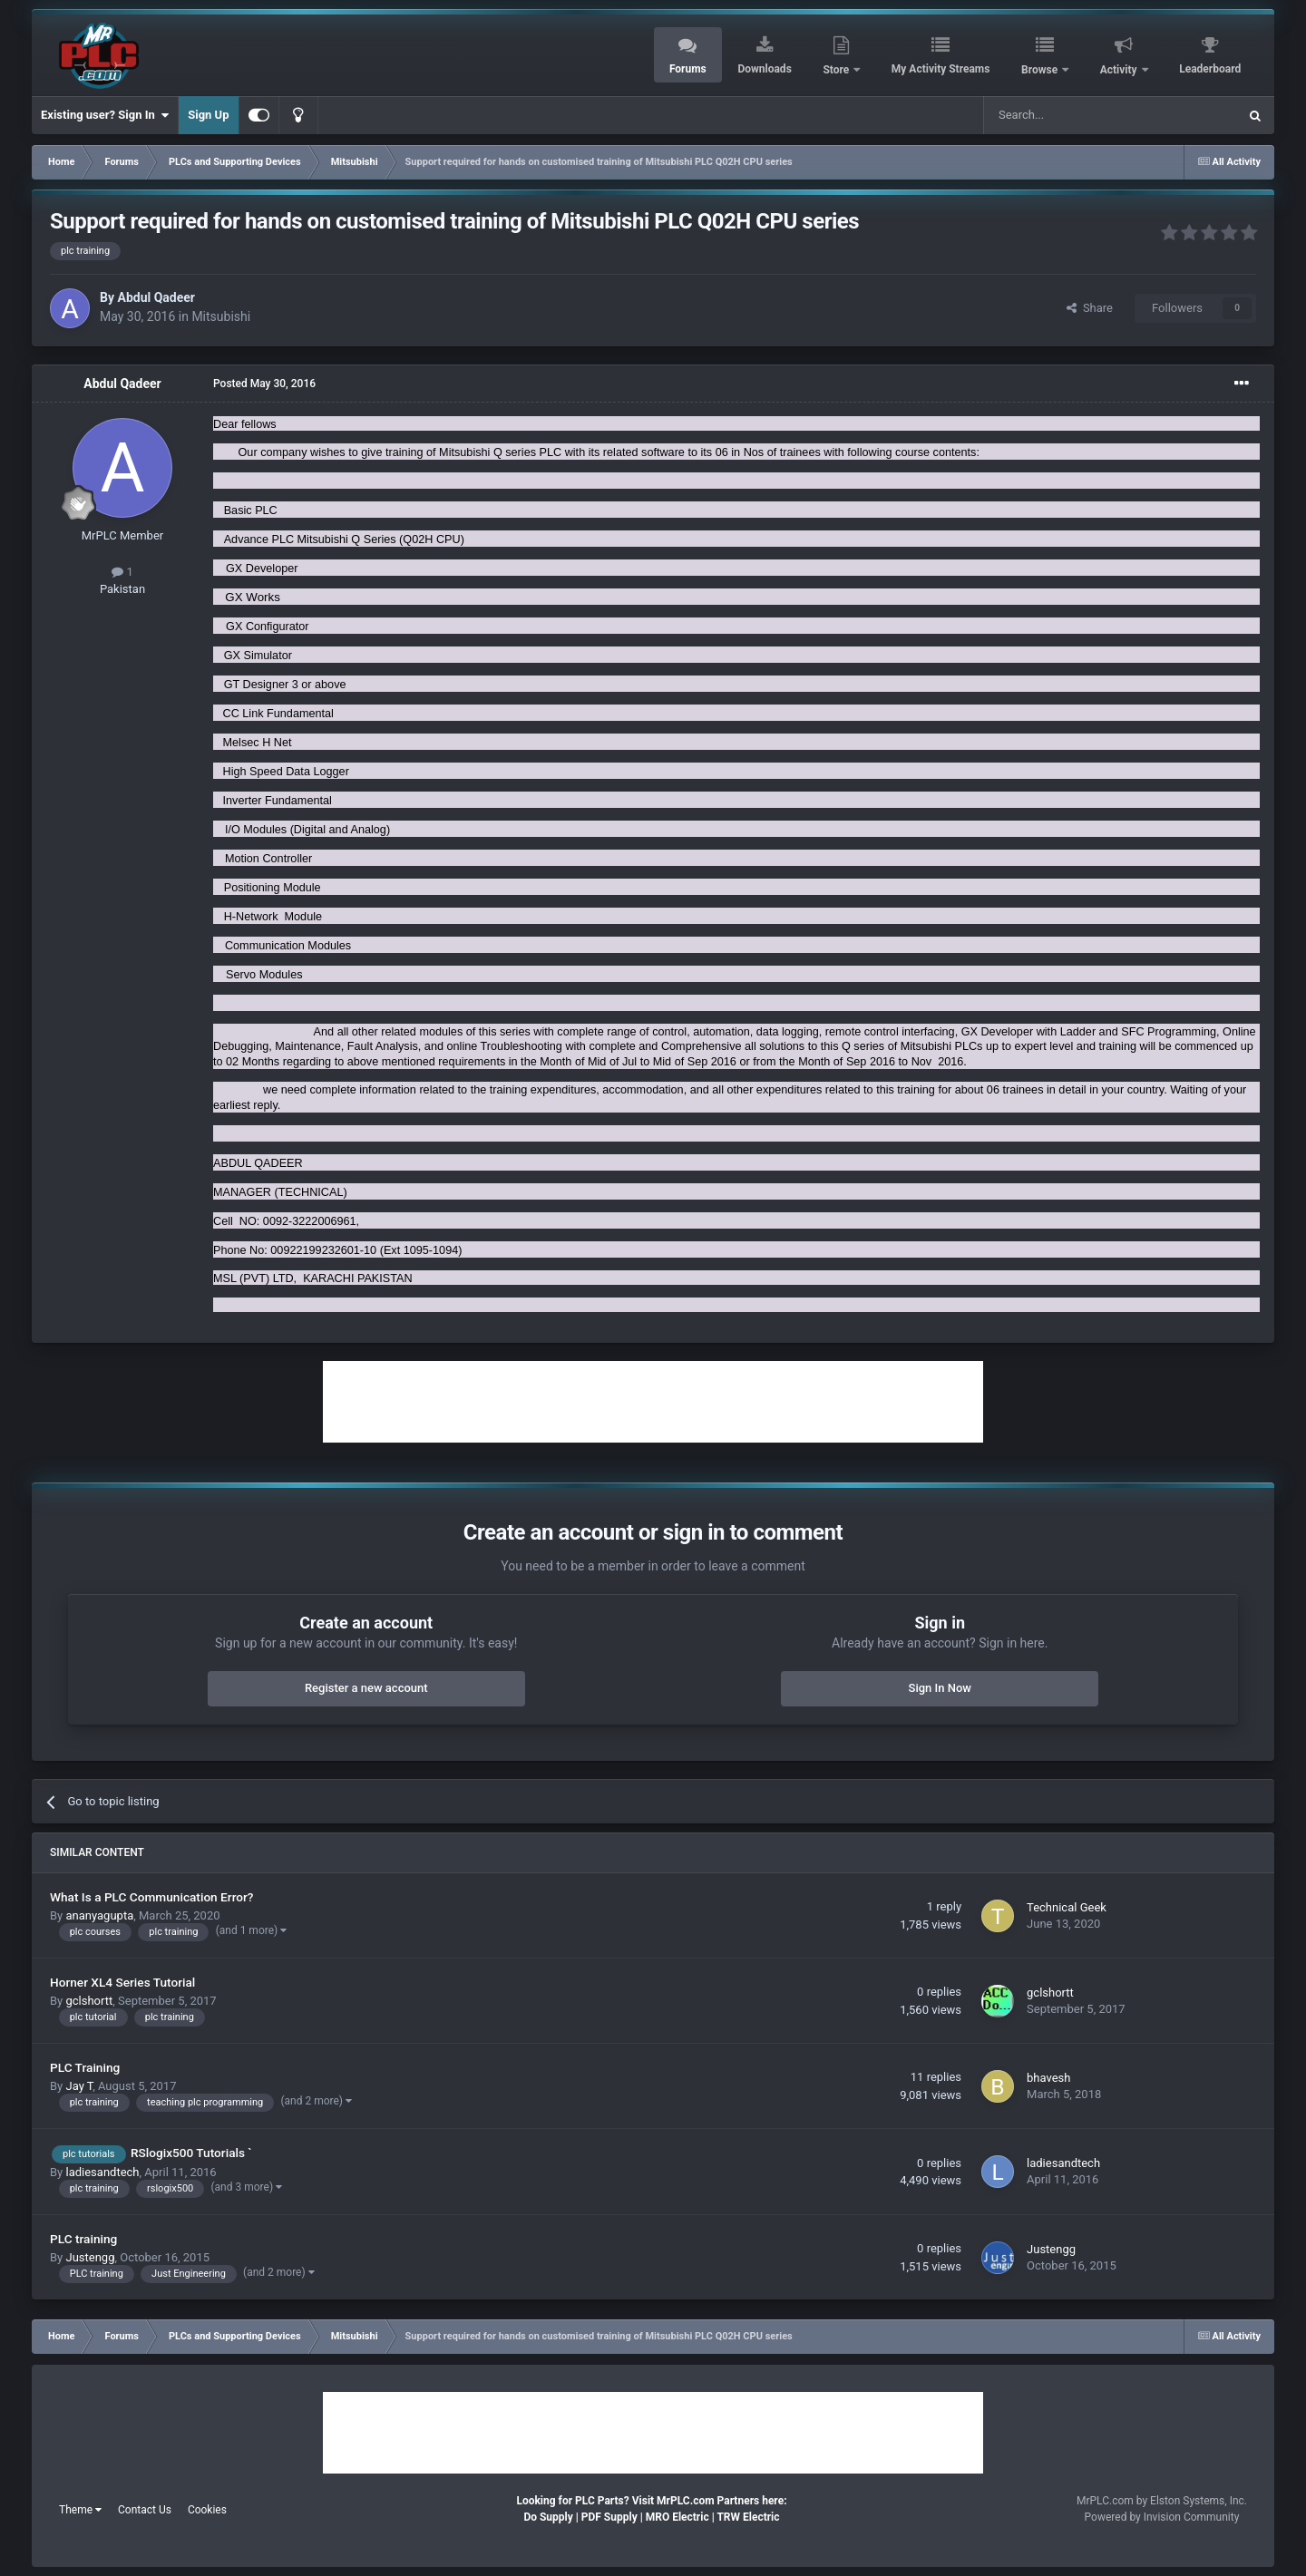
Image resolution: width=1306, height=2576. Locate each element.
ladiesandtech (102, 2172)
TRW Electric (747, 2517)
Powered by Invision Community (1162, 2517)
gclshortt (88, 2000)
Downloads (764, 69)
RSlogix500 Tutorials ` (191, 2152)
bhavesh (1048, 2078)
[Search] (1067, 115)
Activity (1120, 69)
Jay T (79, 2086)
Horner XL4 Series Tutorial (122, 1982)
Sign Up (208, 115)
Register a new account (366, 1688)
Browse (1040, 69)
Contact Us (144, 2509)
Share (1090, 308)
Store (837, 69)
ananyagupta (99, 1915)
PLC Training (85, 2067)
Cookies (207, 2509)
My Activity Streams (941, 69)
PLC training (83, 2238)
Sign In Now (940, 1688)
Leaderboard (1210, 69)
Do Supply (547, 2517)
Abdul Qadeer (155, 297)
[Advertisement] (653, 1402)
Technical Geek (1066, 1907)
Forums (688, 69)
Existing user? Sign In (105, 115)
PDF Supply (609, 2517)
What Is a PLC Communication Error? (151, 1897)
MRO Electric (677, 2517)
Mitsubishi (220, 316)
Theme (80, 2509)
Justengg (89, 2257)
